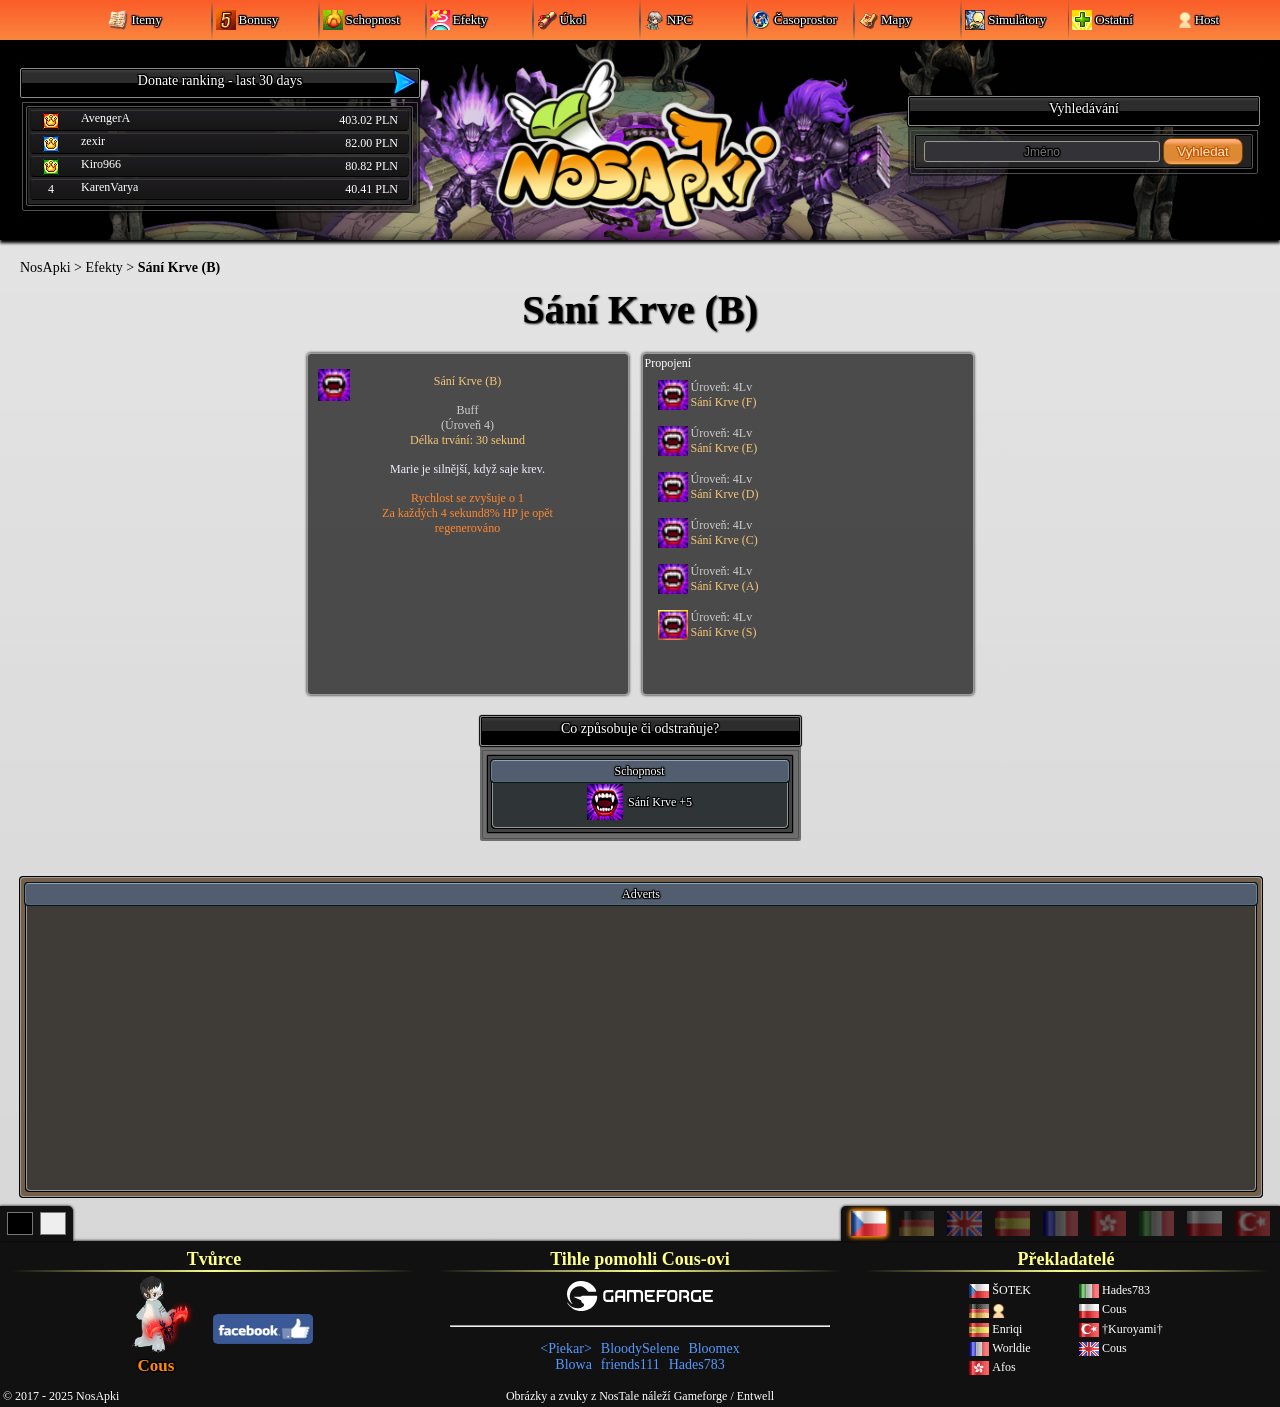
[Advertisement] (641, 1047)
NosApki (45, 267)
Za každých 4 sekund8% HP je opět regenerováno (467, 520)
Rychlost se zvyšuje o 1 (467, 498)
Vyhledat (1202, 151)
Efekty (103, 267)
